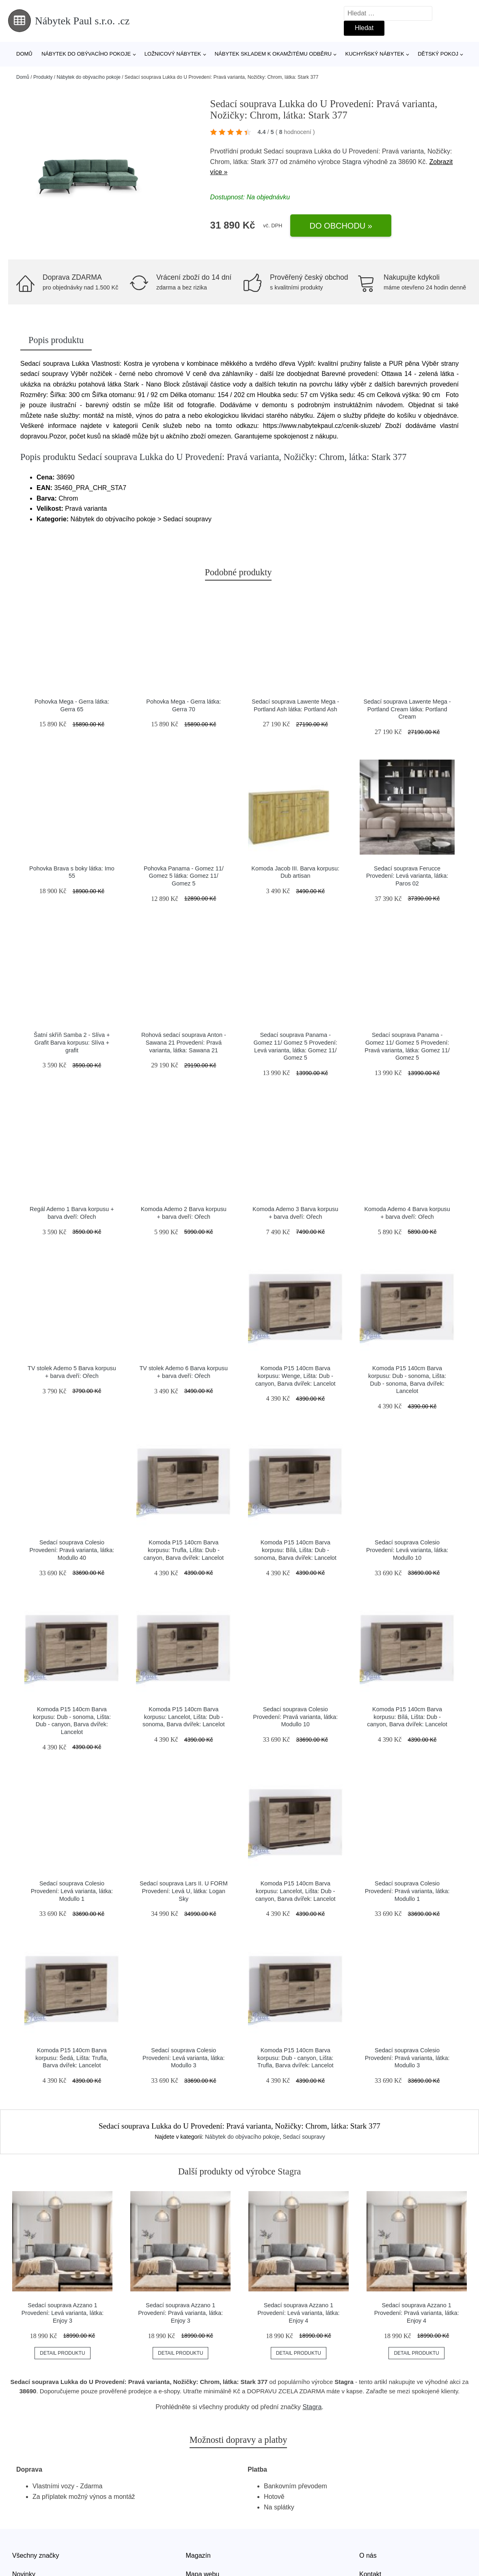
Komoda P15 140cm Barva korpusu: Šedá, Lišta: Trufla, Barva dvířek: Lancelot (71, 2058)
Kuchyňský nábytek (374, 54)
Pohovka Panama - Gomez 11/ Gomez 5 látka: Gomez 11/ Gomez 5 (184, 876)
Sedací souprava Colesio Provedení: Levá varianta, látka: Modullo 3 (183, 2058)
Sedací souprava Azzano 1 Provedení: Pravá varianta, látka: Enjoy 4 (416, 2312)
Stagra (351, 161)
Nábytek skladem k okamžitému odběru (273, 54)
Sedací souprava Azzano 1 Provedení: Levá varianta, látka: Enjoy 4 (298, 2312)
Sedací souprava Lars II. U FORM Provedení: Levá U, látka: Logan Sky (184, 1891)
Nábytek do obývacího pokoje (86, 54)
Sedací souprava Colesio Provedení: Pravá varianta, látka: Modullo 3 (407, 2058)
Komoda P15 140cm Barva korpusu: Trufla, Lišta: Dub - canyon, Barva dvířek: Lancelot (183, 1550)
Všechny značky (35, 2555)
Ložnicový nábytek (173, 54)
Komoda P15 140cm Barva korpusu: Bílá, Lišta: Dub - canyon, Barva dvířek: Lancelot (407, 1716)
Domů (24, 54)
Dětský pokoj (438, 54)
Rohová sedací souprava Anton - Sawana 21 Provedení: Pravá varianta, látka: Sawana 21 (183, 1042)
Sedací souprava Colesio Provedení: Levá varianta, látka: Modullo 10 (407, 1550)
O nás (368, 2555)
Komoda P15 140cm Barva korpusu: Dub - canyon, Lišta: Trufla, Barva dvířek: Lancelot (295, 2058)
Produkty (42, 77)
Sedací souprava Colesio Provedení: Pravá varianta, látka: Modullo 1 (407, 1891)
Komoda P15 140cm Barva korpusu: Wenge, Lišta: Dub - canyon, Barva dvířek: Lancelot (295, 1375)
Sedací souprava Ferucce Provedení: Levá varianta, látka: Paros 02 (407, 876)
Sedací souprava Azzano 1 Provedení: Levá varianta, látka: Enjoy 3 (63, 2312)
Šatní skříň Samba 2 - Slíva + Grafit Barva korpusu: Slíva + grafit (72, 1042)
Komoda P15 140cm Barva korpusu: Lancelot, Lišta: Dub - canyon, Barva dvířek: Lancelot (295, 1891)
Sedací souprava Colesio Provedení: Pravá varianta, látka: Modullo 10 (295, 1716)
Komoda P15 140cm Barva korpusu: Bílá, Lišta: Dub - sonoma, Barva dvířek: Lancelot (295, 1550)
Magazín (198, 2555)
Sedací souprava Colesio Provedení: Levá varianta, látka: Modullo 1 (72, 1891)
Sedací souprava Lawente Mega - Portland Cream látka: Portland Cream (407, 709)
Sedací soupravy (304, 2136)
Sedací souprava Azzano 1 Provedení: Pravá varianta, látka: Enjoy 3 (180, 2312)
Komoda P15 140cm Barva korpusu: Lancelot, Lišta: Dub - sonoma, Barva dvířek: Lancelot (183, 1716)
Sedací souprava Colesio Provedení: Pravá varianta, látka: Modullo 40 (72, 1550)
